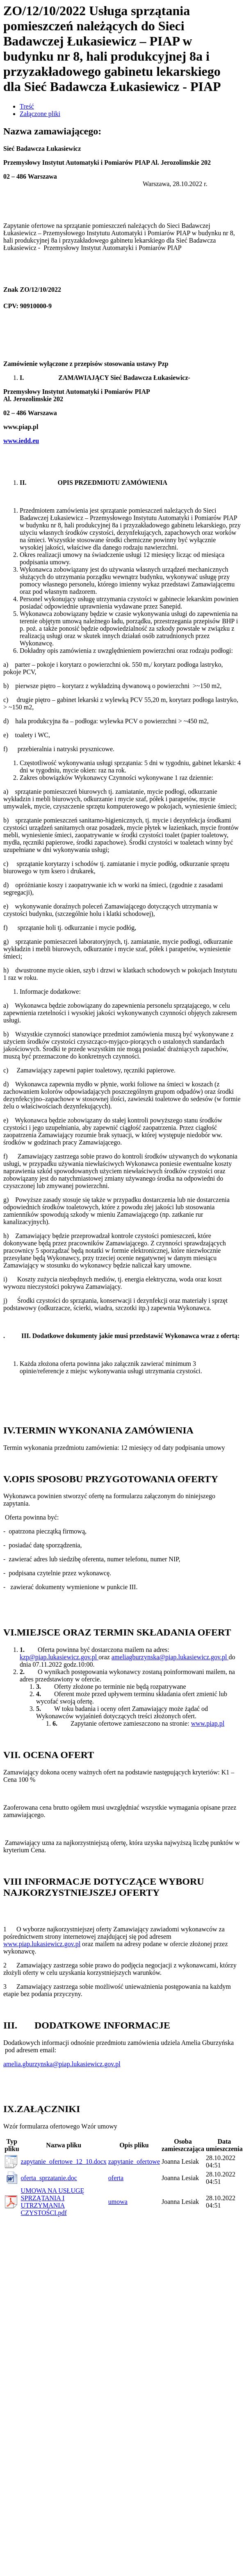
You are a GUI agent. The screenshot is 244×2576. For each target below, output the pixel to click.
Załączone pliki (40, 113)
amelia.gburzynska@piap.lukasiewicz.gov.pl (62, 2063)
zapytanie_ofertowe (134, 2161)
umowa (118, 2201)
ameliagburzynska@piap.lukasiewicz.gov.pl (170, 1657)
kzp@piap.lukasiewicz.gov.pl (59, 1657)
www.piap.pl (208, 1723)
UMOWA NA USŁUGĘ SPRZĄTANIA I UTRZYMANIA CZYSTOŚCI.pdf (52, 2201)
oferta (115, 2177)
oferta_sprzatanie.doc (49, 2177)
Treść (27, 106)
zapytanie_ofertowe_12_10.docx (64, 2161)
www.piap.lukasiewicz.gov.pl (41, 1943)
